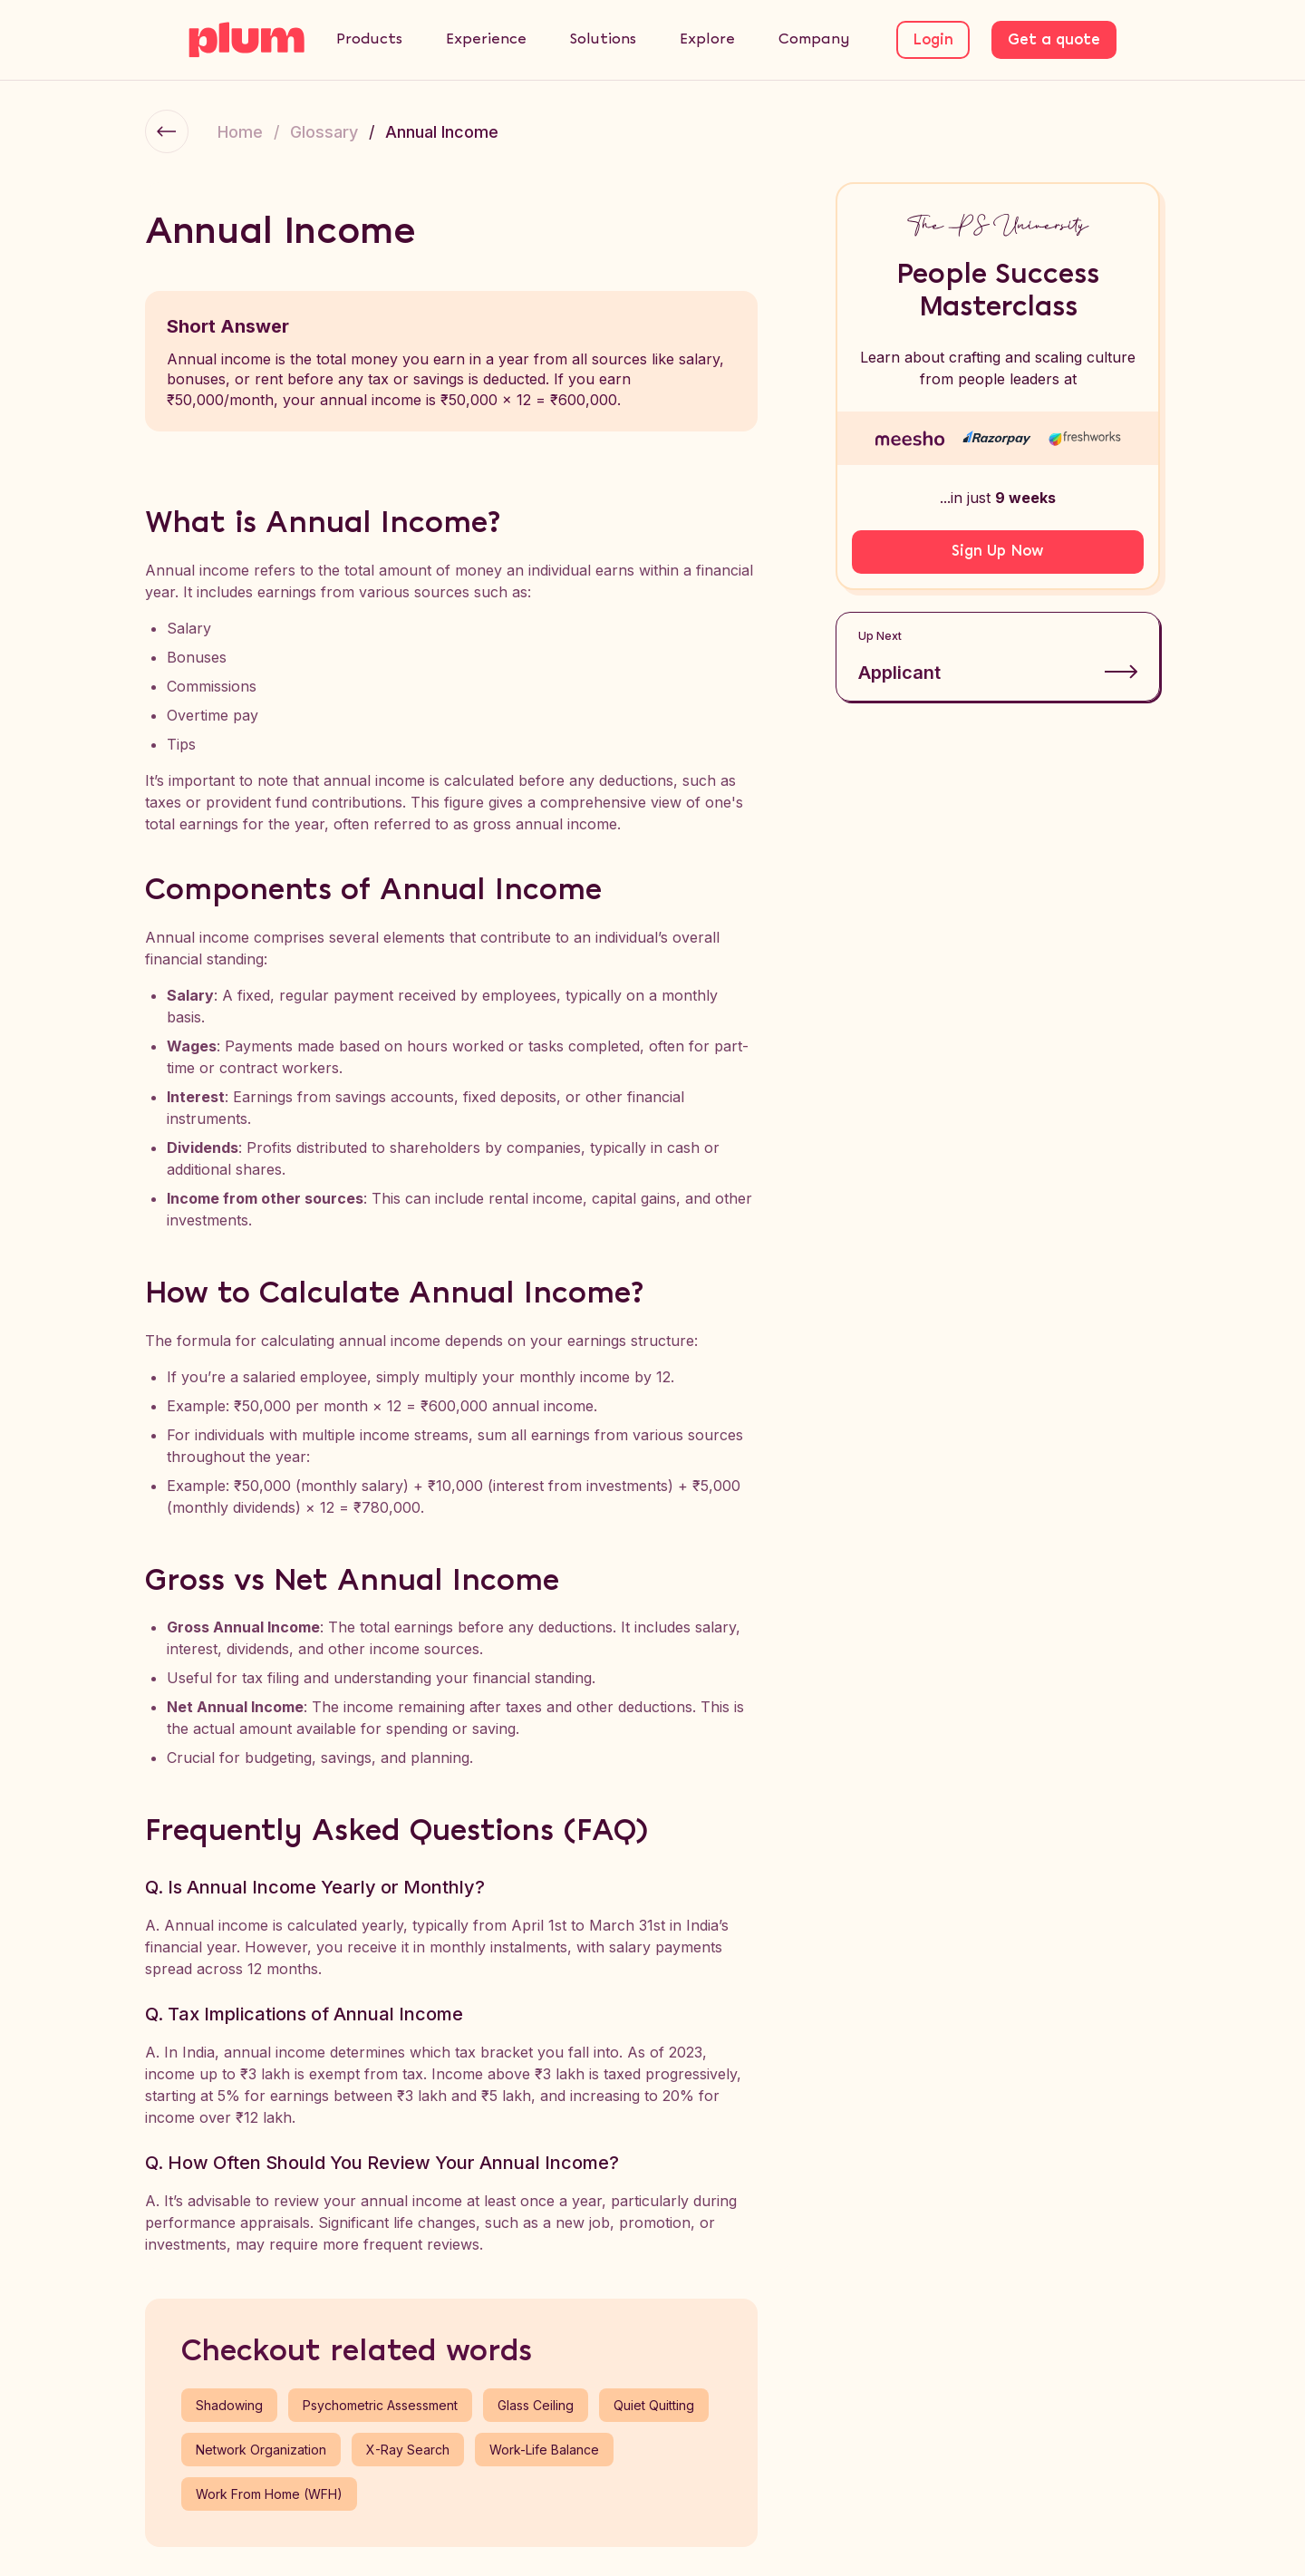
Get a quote (1054, 40)
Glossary (324, 131)
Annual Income (441, 131)
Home (240, 131)
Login (933, 40)
